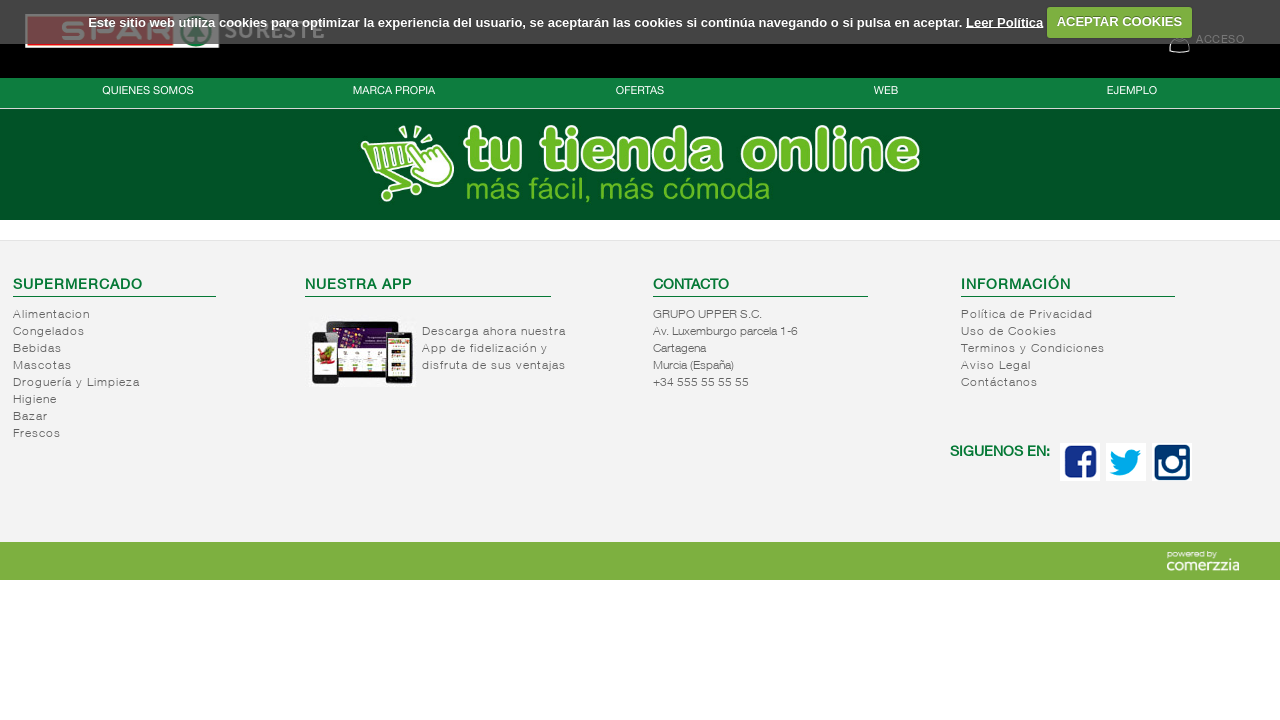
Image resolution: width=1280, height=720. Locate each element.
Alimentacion (51, 315)
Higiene (35, 400)
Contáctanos (999, 383)
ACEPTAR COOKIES (1119, 21)
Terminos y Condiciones (1033, 349)
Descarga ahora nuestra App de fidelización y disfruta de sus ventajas (494, 349)
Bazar (30, 417)
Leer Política (1004, 21)
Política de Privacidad (1027, 315)
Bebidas (37, 349)
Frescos (37, 434)
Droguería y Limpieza (76, 383)
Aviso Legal (996, 366)
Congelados (49, 332)
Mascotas (42, 366)
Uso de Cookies (1009, 332)
